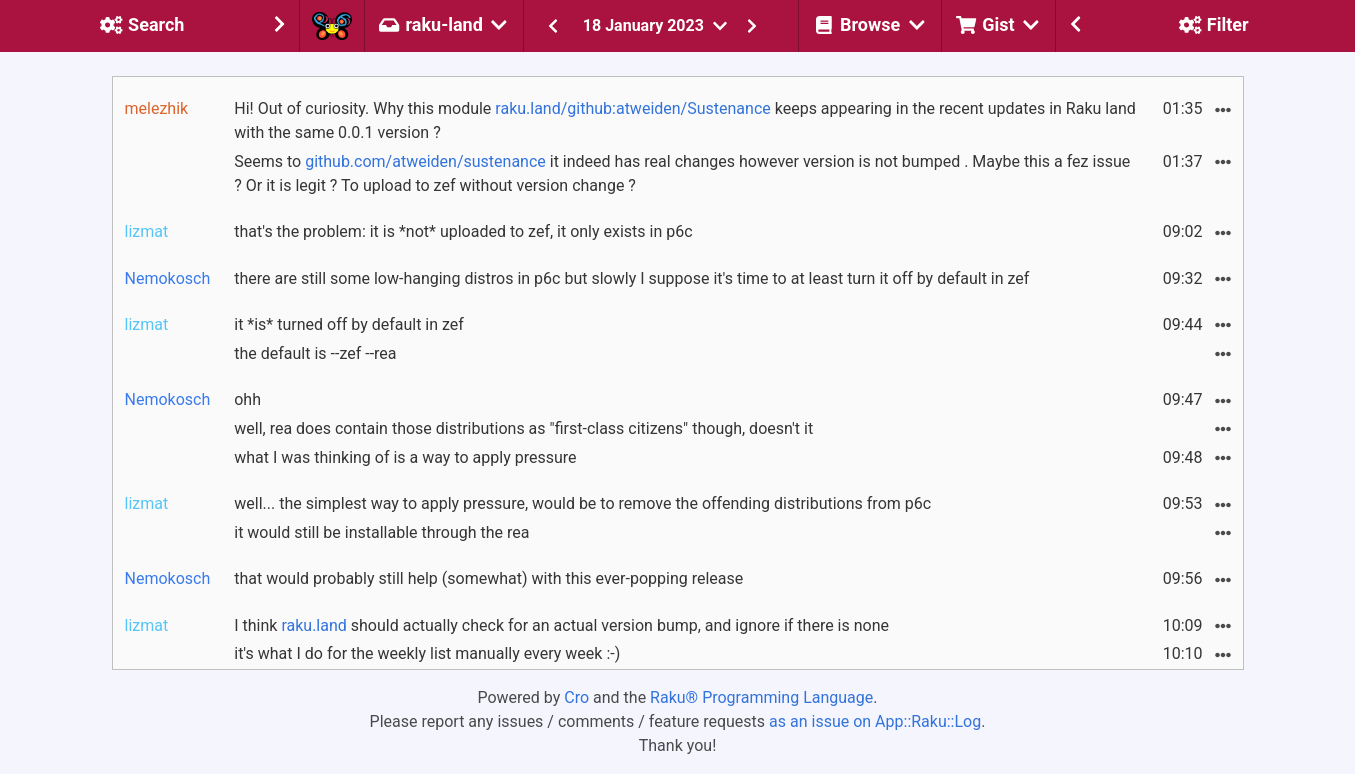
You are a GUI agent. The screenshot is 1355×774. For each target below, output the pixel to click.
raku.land (313, 625)
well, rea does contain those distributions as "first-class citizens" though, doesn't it (523, 428)
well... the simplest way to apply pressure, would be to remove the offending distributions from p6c (582, 503)
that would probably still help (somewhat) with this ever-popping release (488, 578)
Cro (576, 697)
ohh (247, 399)
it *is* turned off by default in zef (349, 324)
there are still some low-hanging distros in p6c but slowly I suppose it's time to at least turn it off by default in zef (631, 278)
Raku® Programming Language (761, 697)
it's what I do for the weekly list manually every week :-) (427, 653)
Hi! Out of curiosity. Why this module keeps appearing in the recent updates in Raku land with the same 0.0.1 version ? (685, 120)
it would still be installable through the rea (381, 532)
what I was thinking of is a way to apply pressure (405, 457)
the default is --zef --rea (315, 353)
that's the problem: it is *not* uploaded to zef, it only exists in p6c (463, 231)
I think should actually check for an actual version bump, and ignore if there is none (561, 625)
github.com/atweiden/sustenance (425, 161)
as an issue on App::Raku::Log (875, 721)
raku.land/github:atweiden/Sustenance (632, 108)
